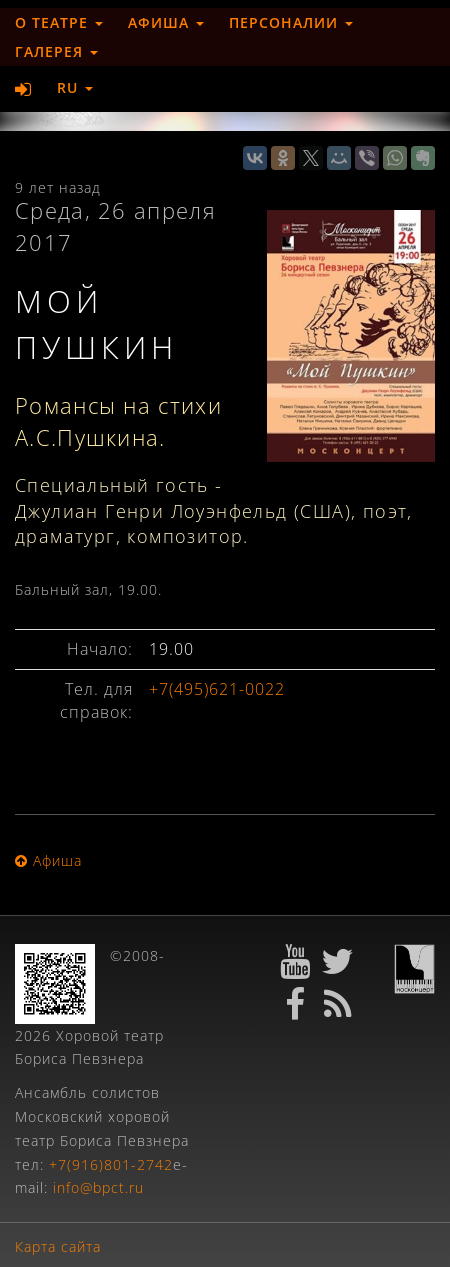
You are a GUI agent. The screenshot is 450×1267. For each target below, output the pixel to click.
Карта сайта (58, 1246)
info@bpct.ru (98, 1187)
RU (75, 87)
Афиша (166, 22)
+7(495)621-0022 (217, 689)
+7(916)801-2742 (111, 1164)
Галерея (56, 51)
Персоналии (291, 22)
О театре (59, 22)
